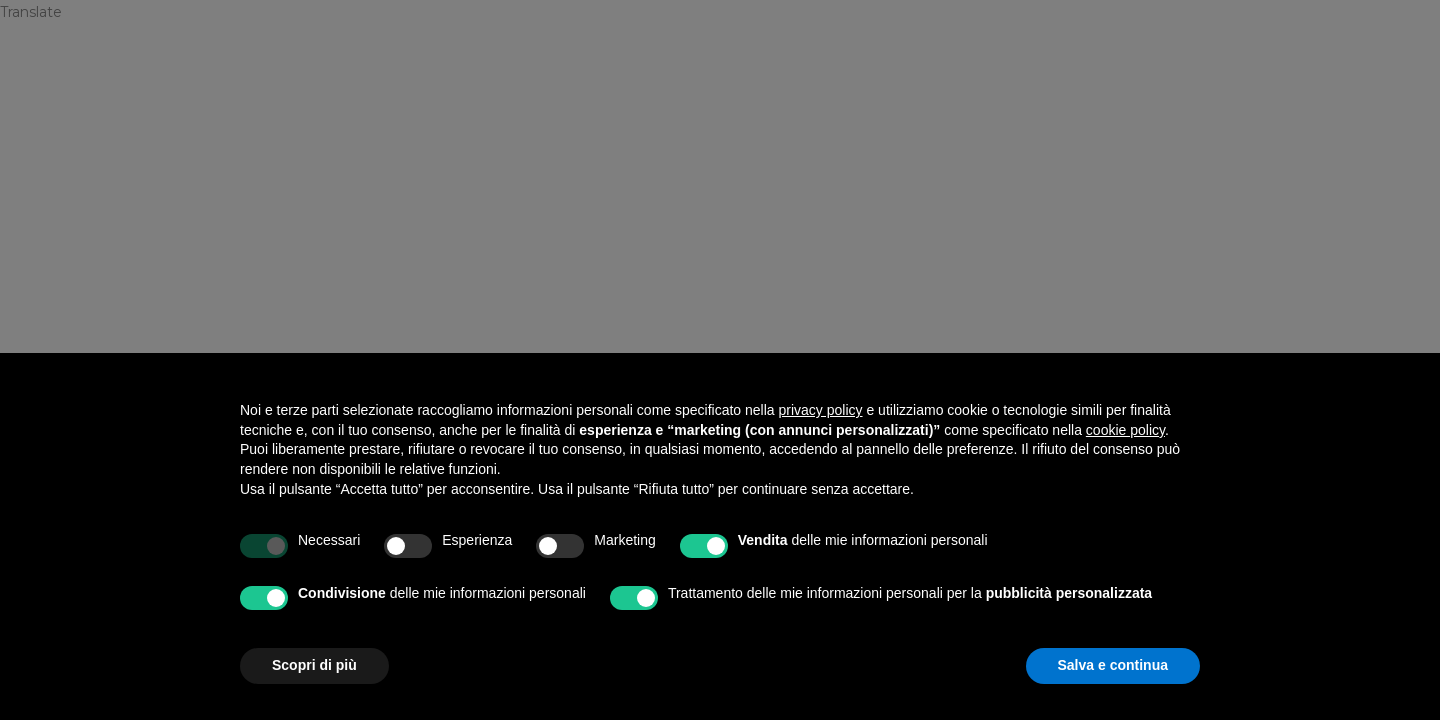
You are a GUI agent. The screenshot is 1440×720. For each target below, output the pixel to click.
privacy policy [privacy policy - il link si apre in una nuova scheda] (821, 410)
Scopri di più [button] (314, 665)
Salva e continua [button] (1113, 665)
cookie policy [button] (1125, 430)
